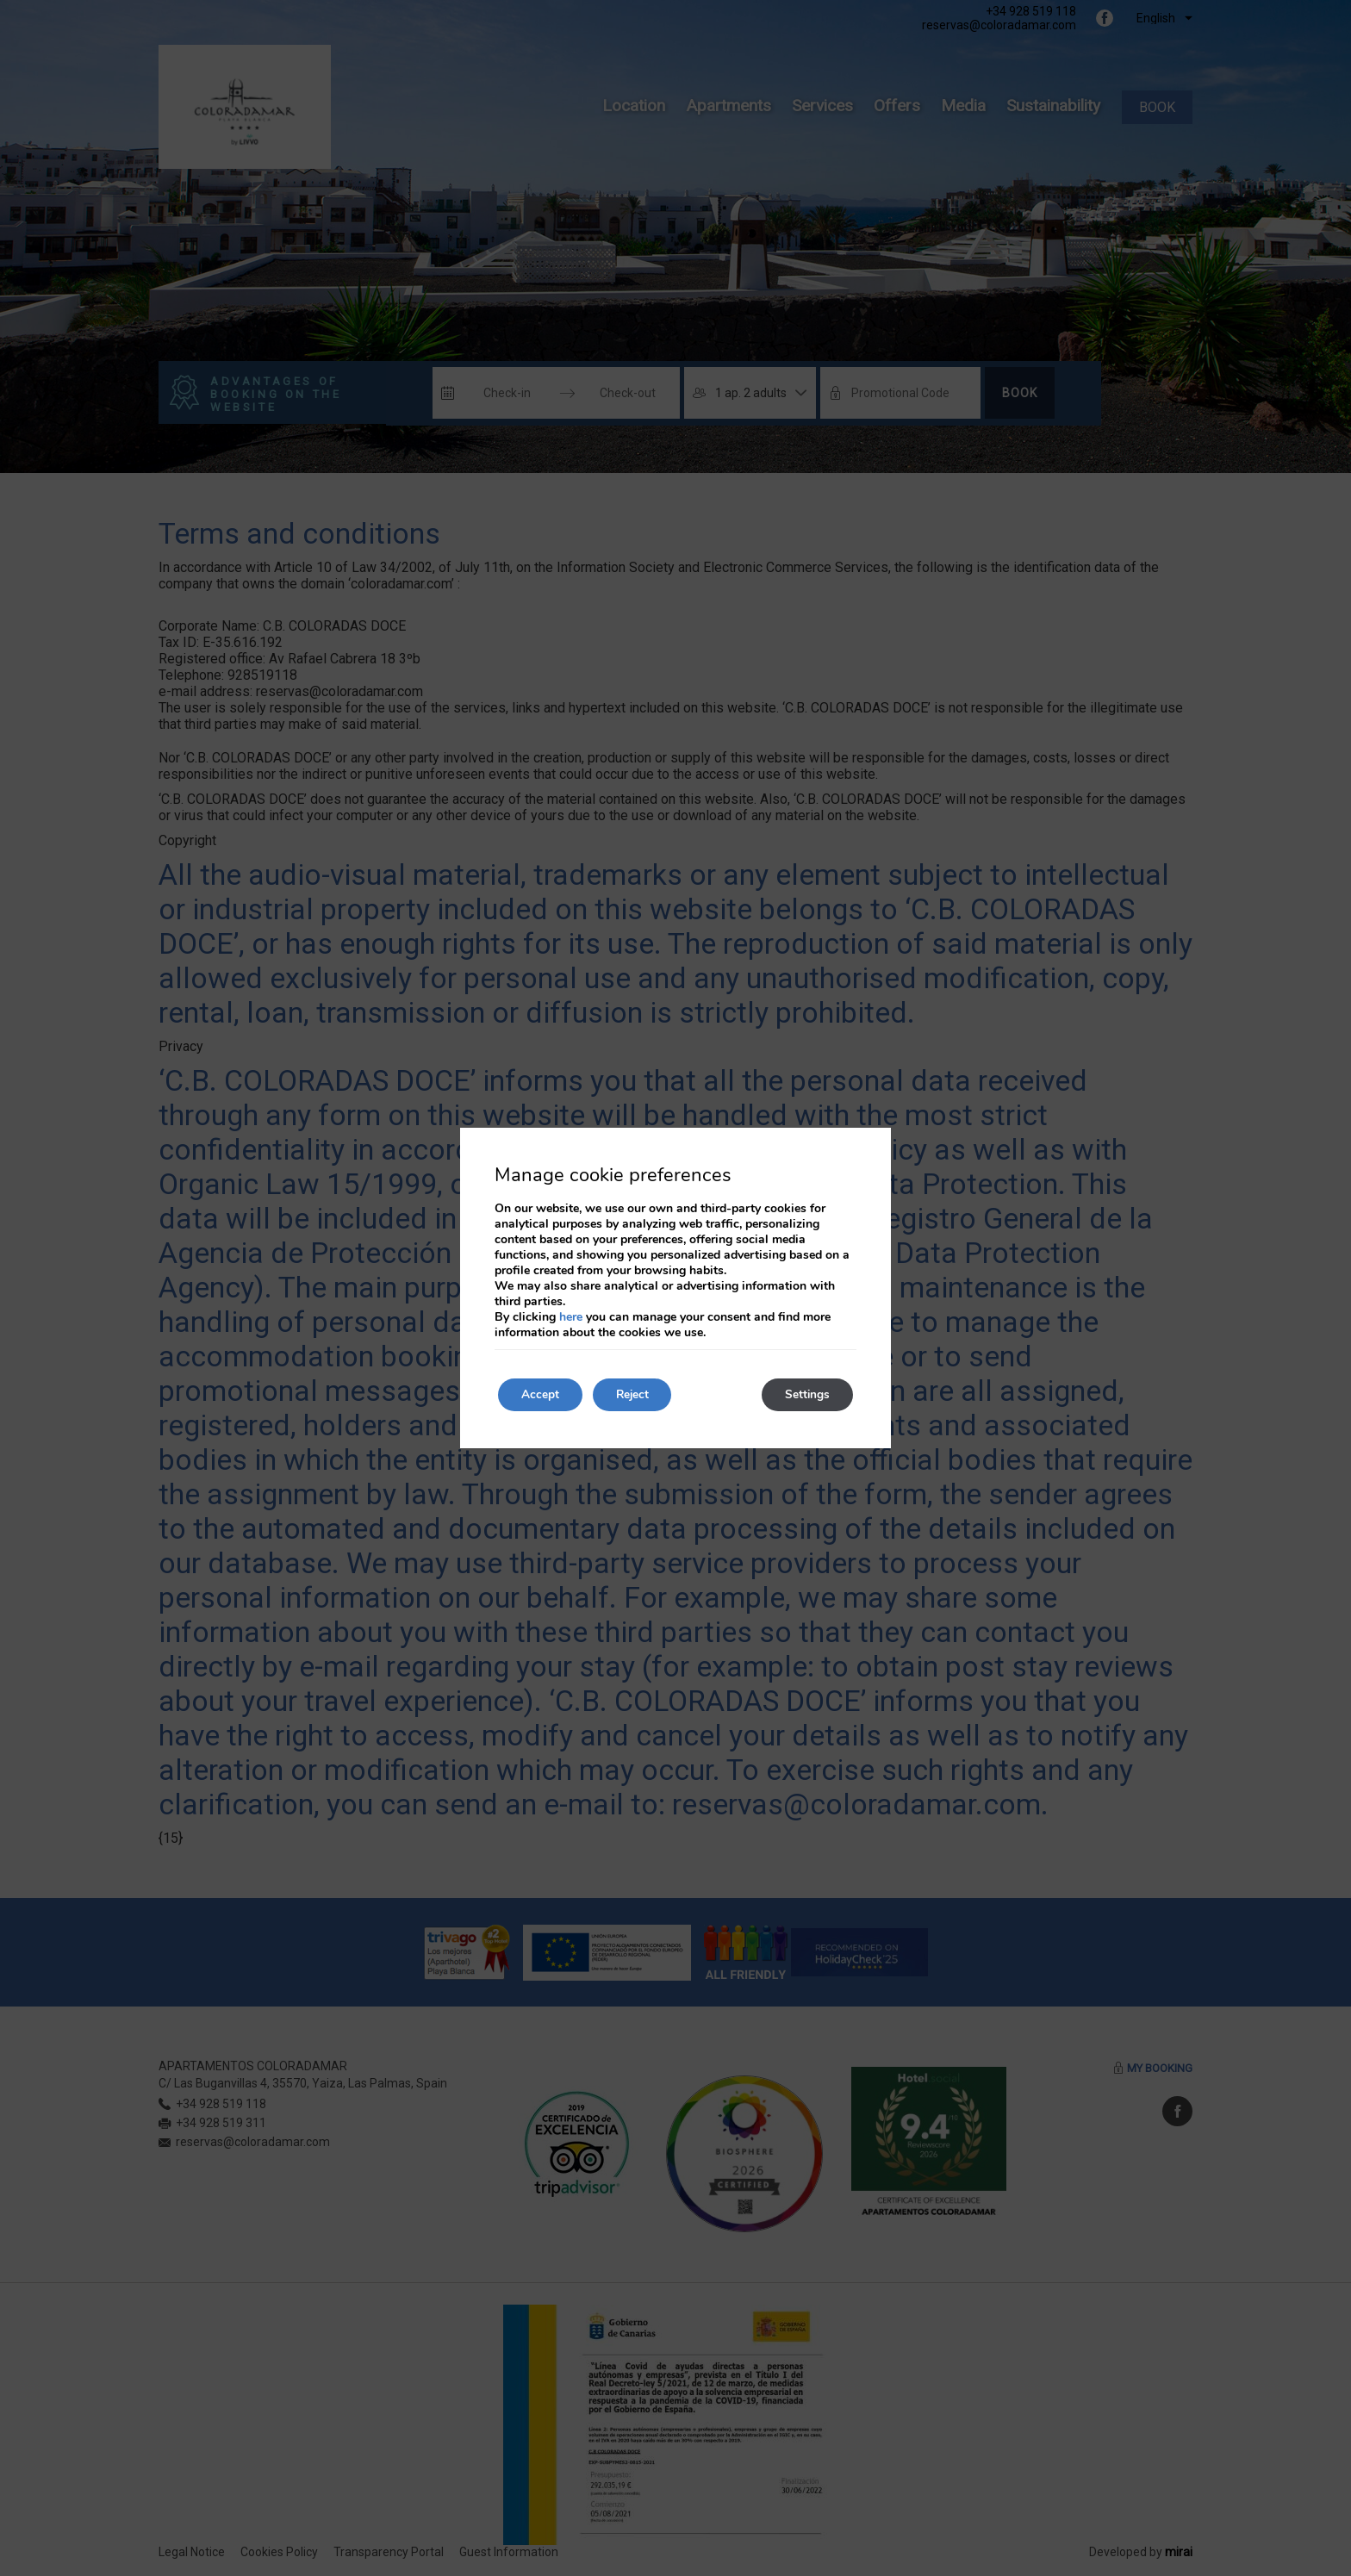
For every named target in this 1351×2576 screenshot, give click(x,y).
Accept (543, 1394)
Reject (641, 1394)
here (570, 1316)
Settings (804, 1394)
